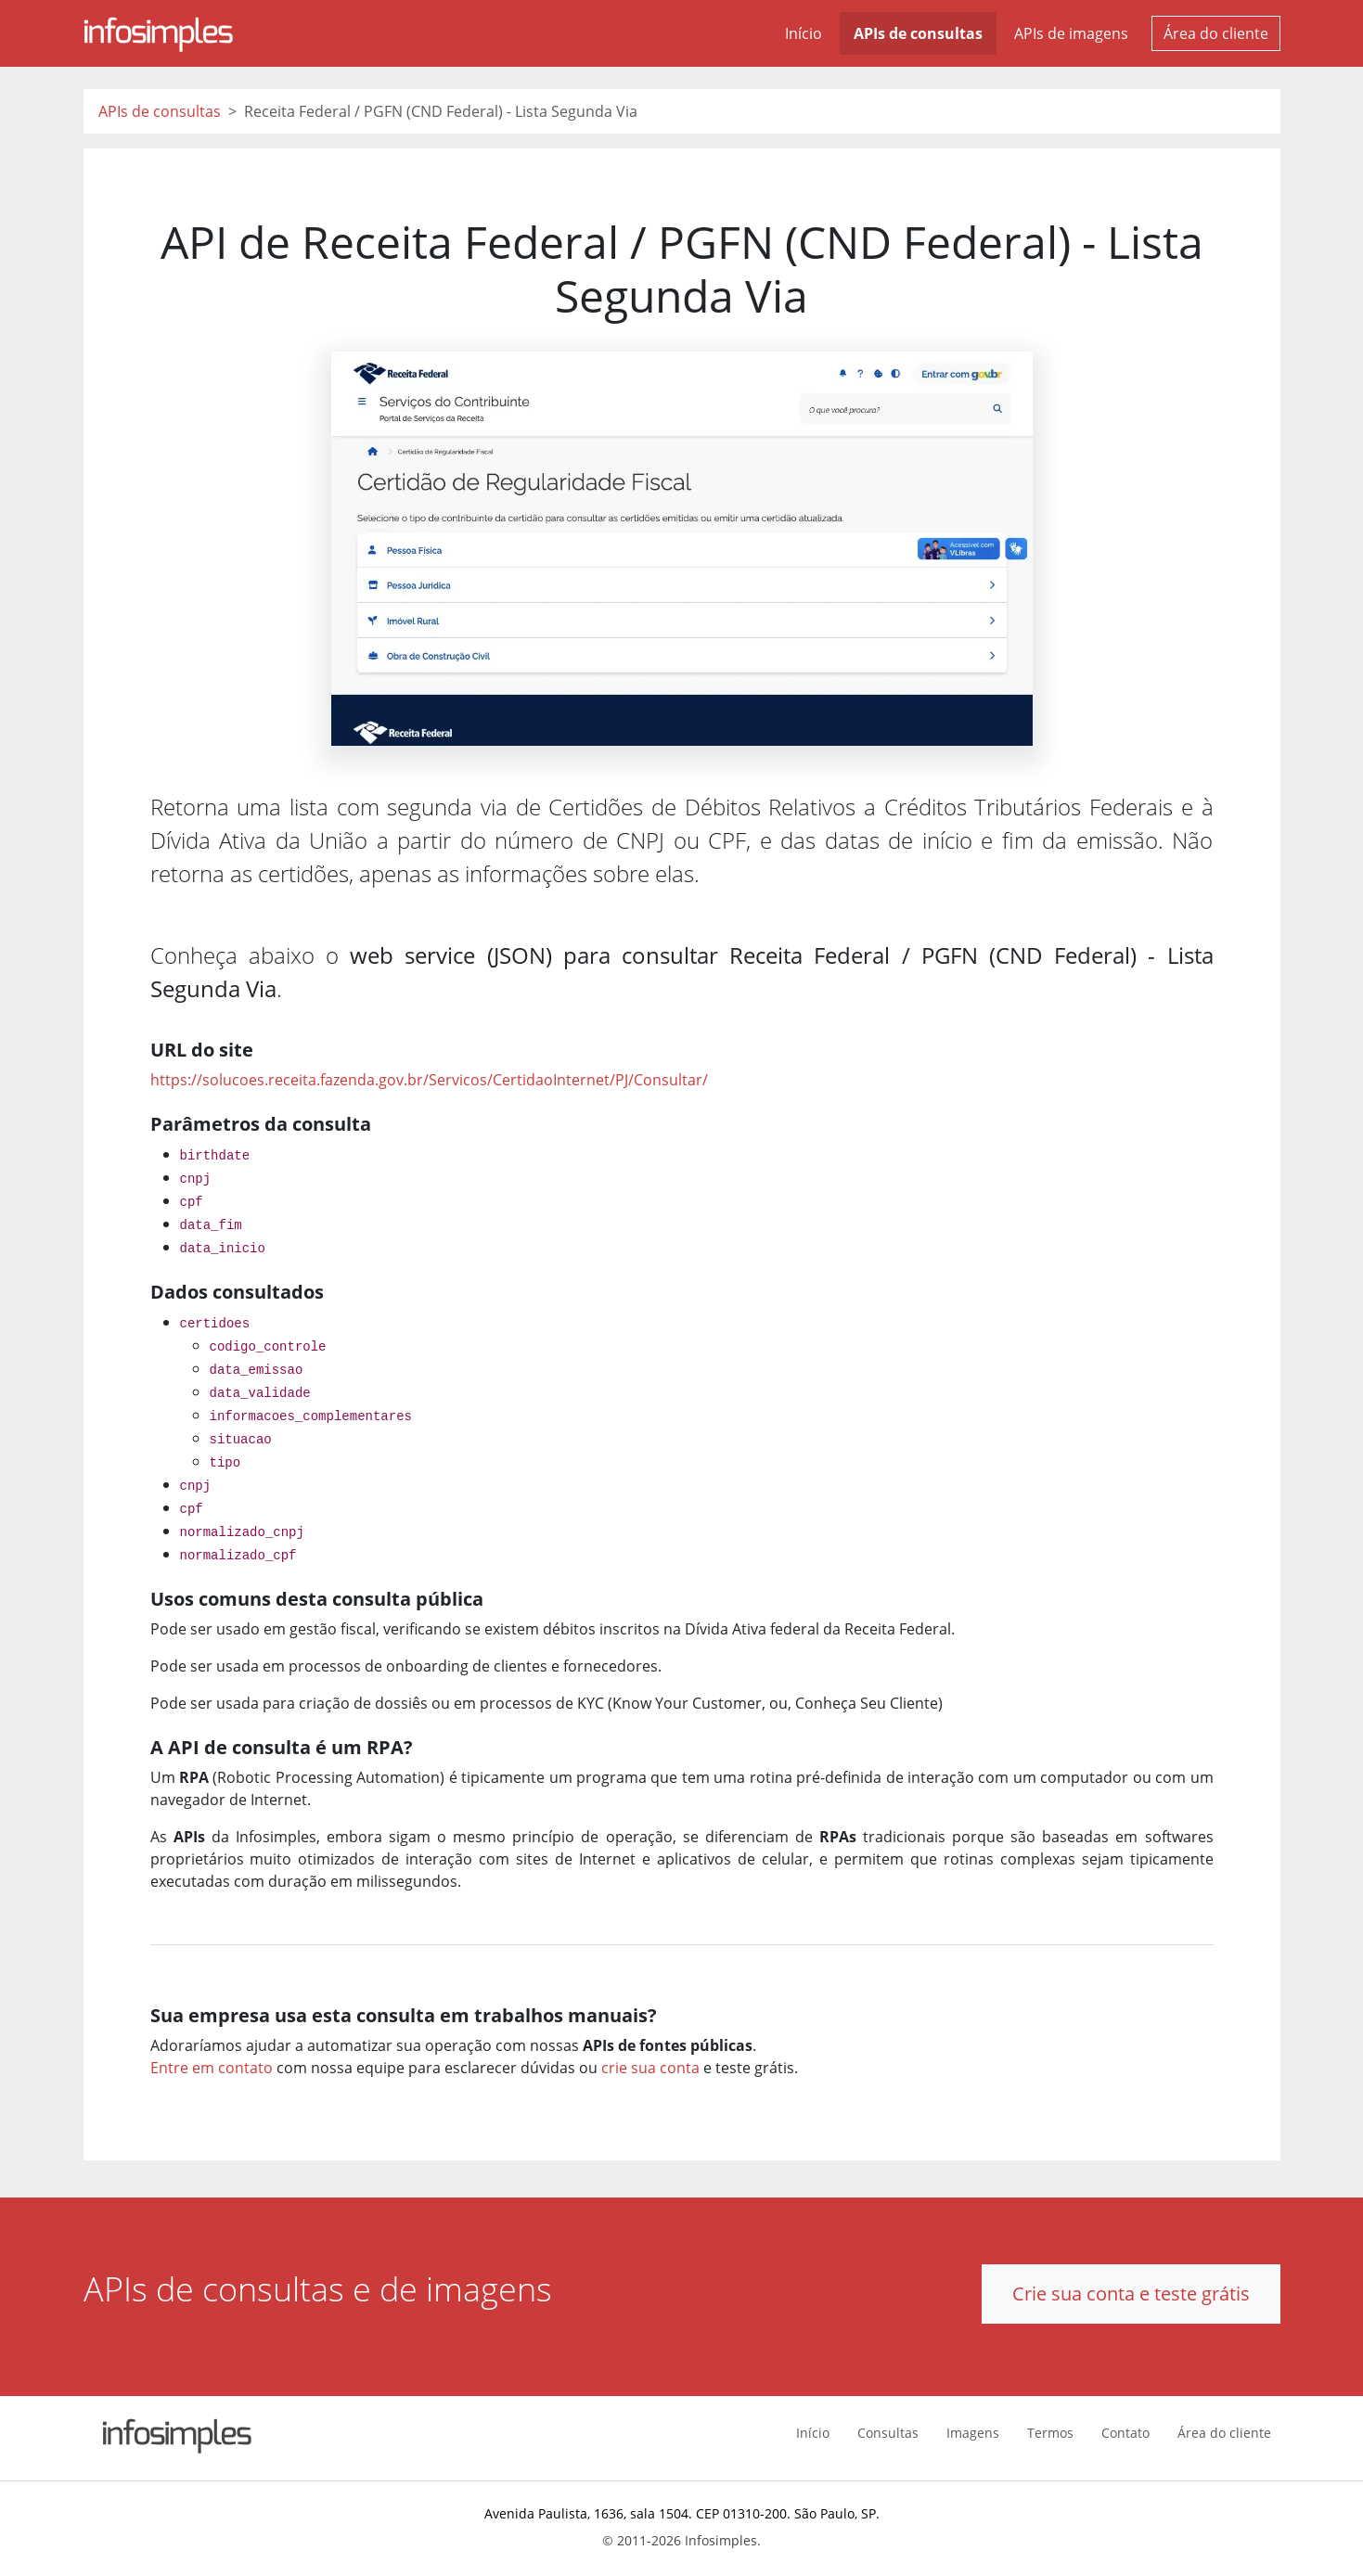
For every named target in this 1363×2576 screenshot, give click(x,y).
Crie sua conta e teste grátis (1131, 2293)
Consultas (888, 2432)
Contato (1125, 2432)
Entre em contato (211, 2067)
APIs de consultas (918, 33)
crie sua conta (650, 2067)
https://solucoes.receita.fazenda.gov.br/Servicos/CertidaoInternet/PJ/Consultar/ (429, 1080)
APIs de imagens (1071, 33)
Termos (1050, 2432)
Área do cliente (1216, 33)
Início (803, 33)
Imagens (972, 2432)
